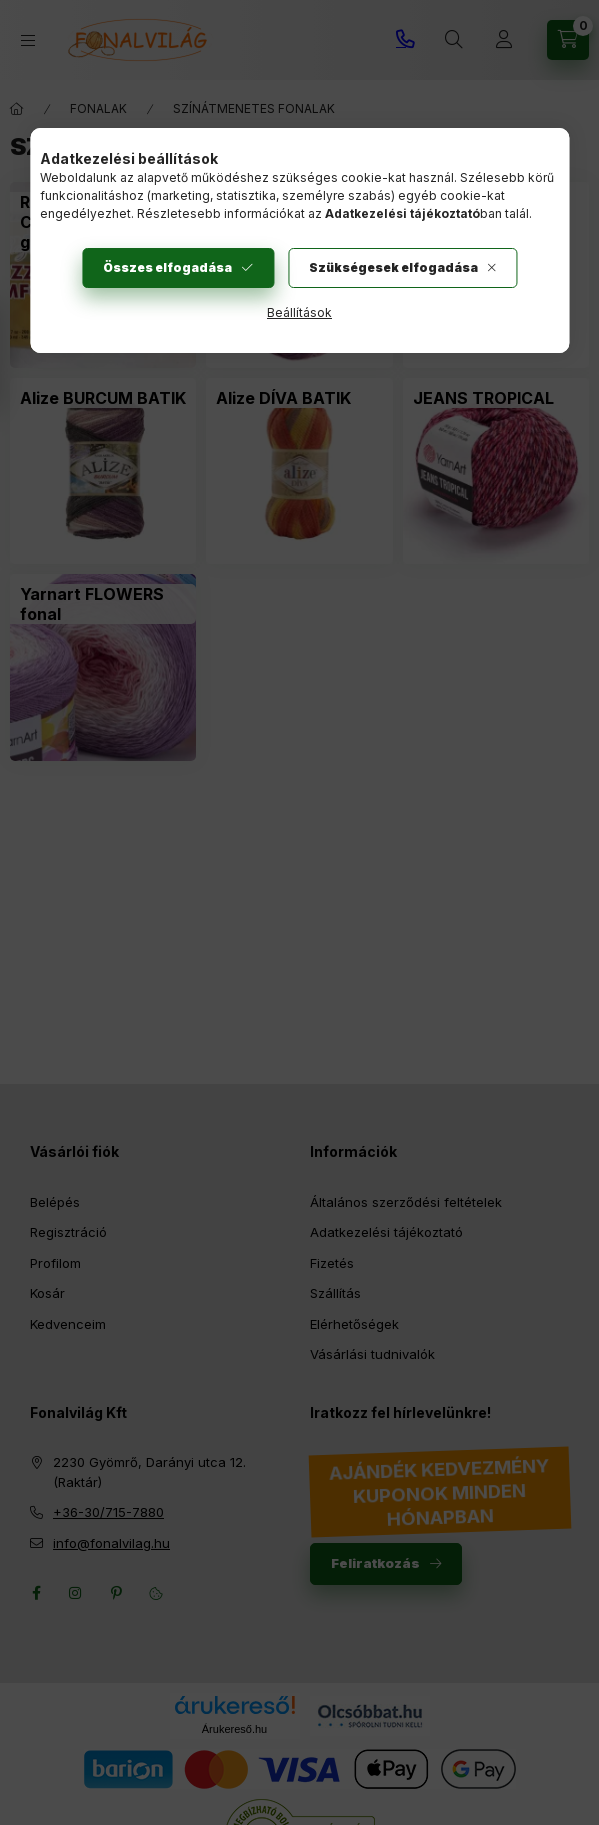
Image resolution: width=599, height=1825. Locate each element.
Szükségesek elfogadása (393, 267)
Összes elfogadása (167, 267)
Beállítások (299, 312)
